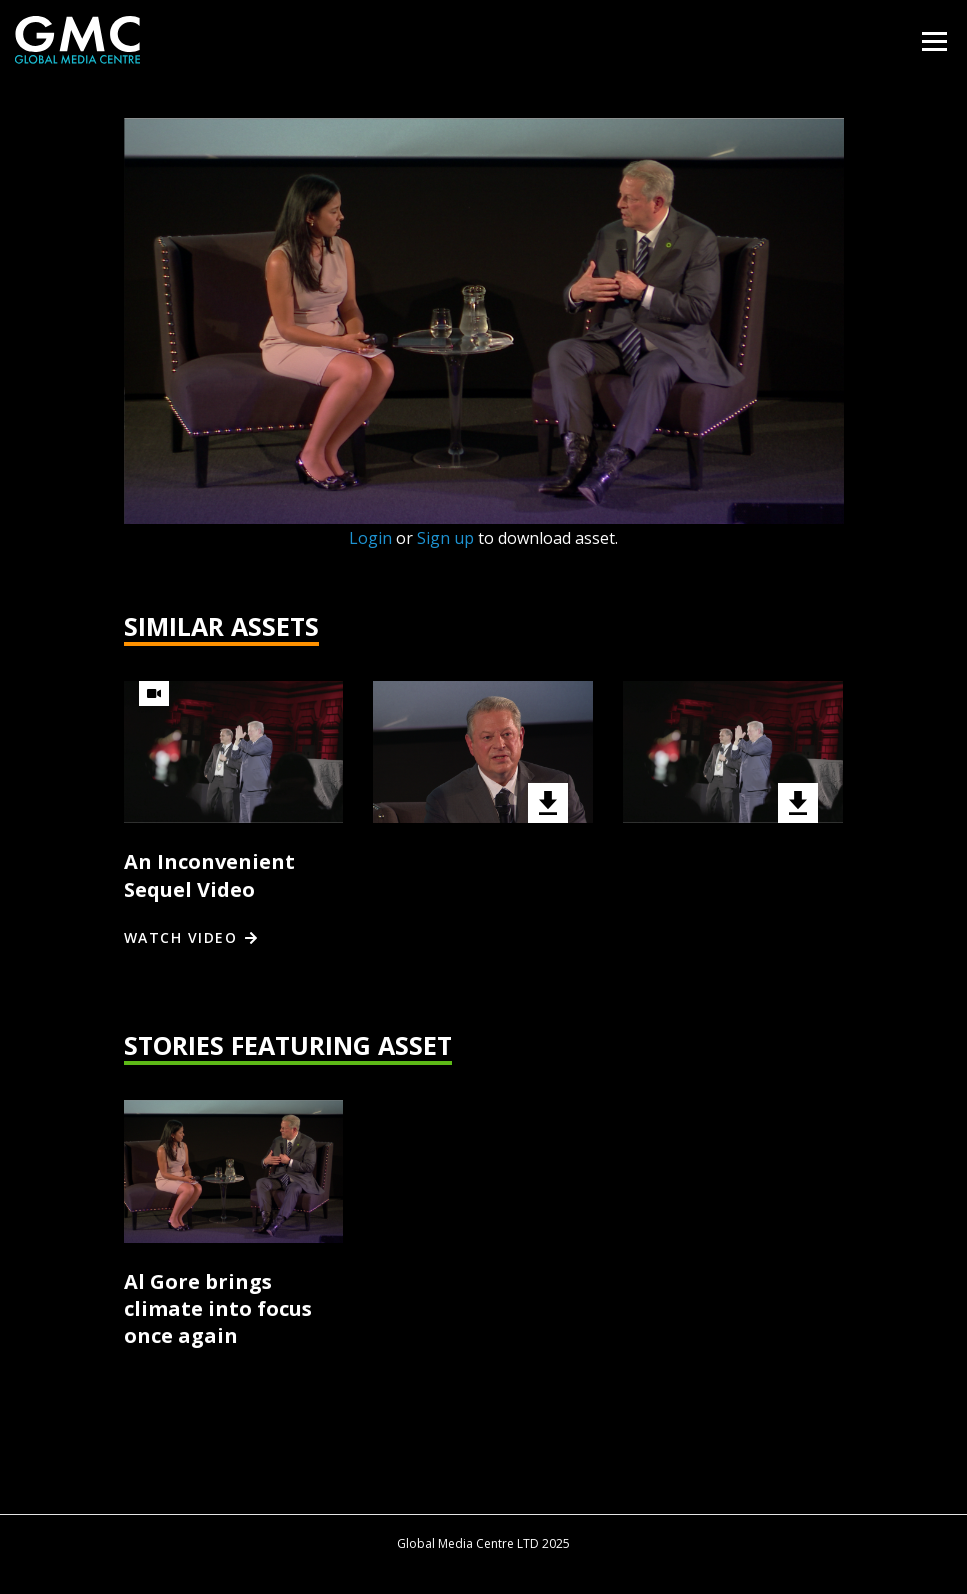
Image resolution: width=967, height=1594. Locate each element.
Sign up (445, 538)
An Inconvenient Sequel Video (209, 875)
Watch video (181, 937)
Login (370, 538)
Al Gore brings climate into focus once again (218, 1308)
